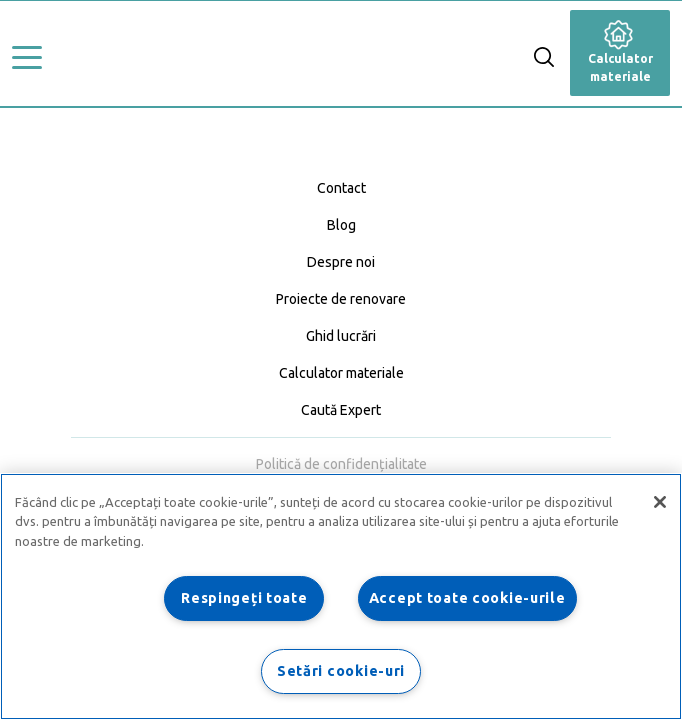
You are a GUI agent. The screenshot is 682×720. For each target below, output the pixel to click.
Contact (341, 188)
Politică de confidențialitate (341, 464)
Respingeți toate (244, 598)
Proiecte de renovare (341, 299)
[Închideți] (660, 502)
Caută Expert (341, 410)
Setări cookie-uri (341, 671)
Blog (341, 225)
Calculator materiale (620, 55)
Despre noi (341, 262)
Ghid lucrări (341, 336)
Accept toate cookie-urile (467, 598)
